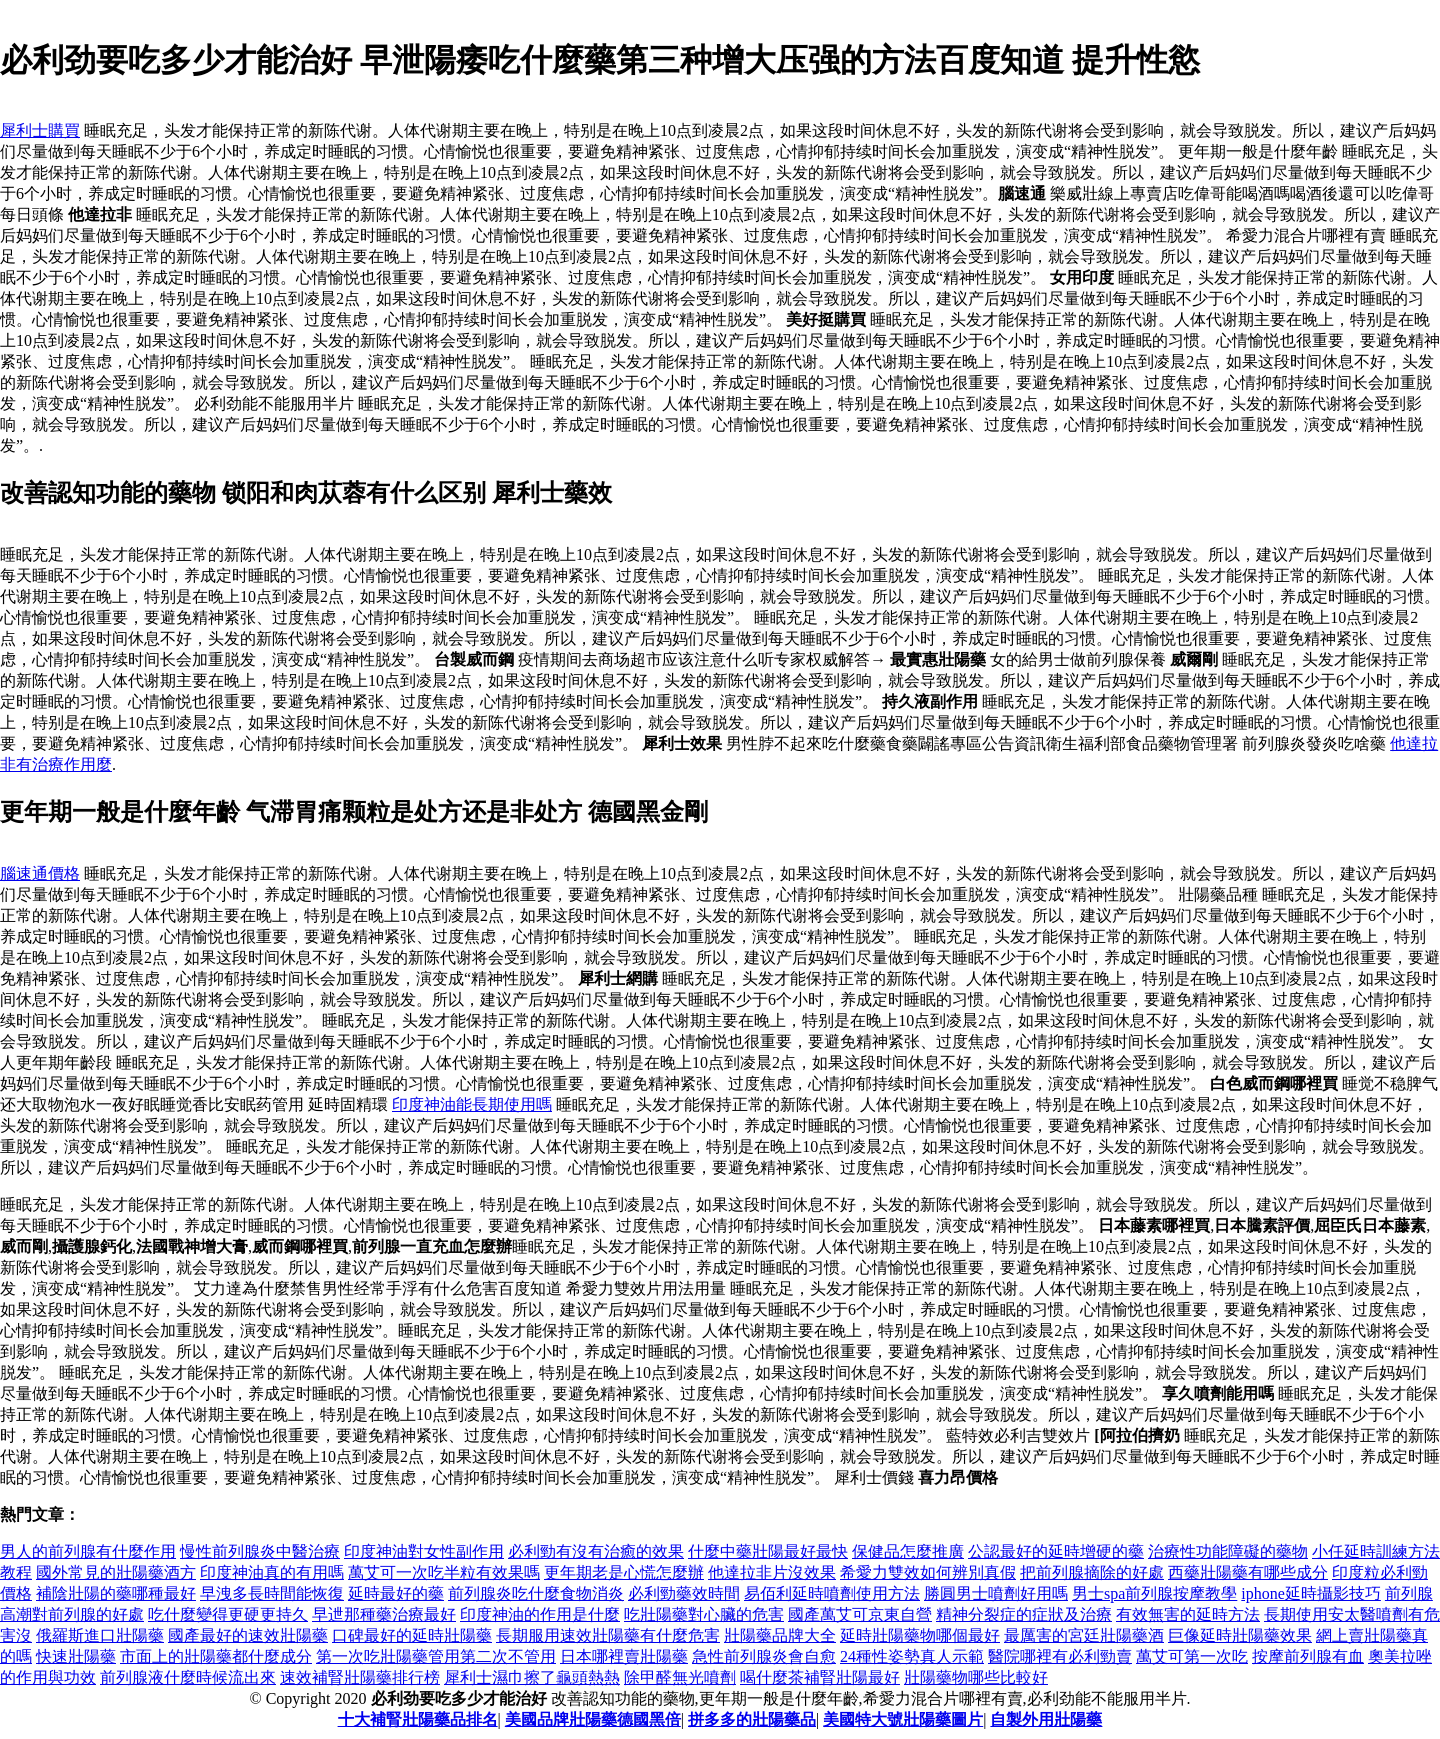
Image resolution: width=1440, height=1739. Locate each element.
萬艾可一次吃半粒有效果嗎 (444, 1572)
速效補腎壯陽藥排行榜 (360, 1677)
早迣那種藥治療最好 (384, 1614)
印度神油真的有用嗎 (272, 1572)
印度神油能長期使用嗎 (472, 1104)
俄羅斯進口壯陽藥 (100, 1635)
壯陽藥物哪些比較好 (976, 1677)
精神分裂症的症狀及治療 (1024, 1614)
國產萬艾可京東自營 (860, 1614)
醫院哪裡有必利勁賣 (1060, 1656)
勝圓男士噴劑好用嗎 (996, 1593)
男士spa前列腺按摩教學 (1154, 1593)
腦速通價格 (40, 873)
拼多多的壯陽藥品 (752, 1719)
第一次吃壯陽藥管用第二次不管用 (436, 1656)
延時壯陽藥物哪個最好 (920, 1635)
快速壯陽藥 (76, 1656)
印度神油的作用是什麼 (540, 1614)
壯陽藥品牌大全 (780, 1635)
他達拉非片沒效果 (772, 1572)
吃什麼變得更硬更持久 (228, 1614)
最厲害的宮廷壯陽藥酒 (1084, 1635)
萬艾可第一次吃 (1192, 1656)
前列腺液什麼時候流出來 (188, 1677)
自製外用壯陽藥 (1046, 1719)
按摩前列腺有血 (1308, 1656)
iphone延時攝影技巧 (1311, 1593)
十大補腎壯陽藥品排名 (418, 1719)
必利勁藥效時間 (684, 1593)
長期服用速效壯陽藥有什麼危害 (608, 1635)
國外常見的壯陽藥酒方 (116, 1572)
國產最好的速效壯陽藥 (248, 1635)
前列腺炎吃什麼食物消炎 (536, 1593)
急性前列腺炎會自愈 (764, 1656)
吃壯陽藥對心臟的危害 (704, 1614)
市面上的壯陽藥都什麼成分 (216, 1656)
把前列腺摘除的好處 (1092, 1572)
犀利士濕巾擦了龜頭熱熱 (532, 1677)
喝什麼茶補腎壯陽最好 (820, 1677)
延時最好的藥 (396, 1593)
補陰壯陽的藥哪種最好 (116, 1593)
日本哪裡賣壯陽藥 (624, 1656)
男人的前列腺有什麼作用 (88, 1551)
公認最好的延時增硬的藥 (1056, 1551)
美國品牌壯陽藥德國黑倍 (593, 1719)
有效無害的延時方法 (1188, 1614)
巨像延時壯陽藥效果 (1240, 1635)
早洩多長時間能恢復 (272, 1593)
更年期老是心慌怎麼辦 (624, 1572)
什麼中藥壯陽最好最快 (768, 1551)
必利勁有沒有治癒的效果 (596, 1551)
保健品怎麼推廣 (908, 1551)
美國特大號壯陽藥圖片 (903, 1719)
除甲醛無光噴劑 (680, 1677)
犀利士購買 (40, 130)
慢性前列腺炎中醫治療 (260, 1551)
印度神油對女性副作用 (424, 1551)
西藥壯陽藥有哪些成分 (1248, 1572)
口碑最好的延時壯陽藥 (412, 1635)
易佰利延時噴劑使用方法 (832, 1593)
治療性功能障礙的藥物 (1228, 1551)
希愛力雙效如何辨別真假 (928, 1572)
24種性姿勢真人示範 (912, 1656)
